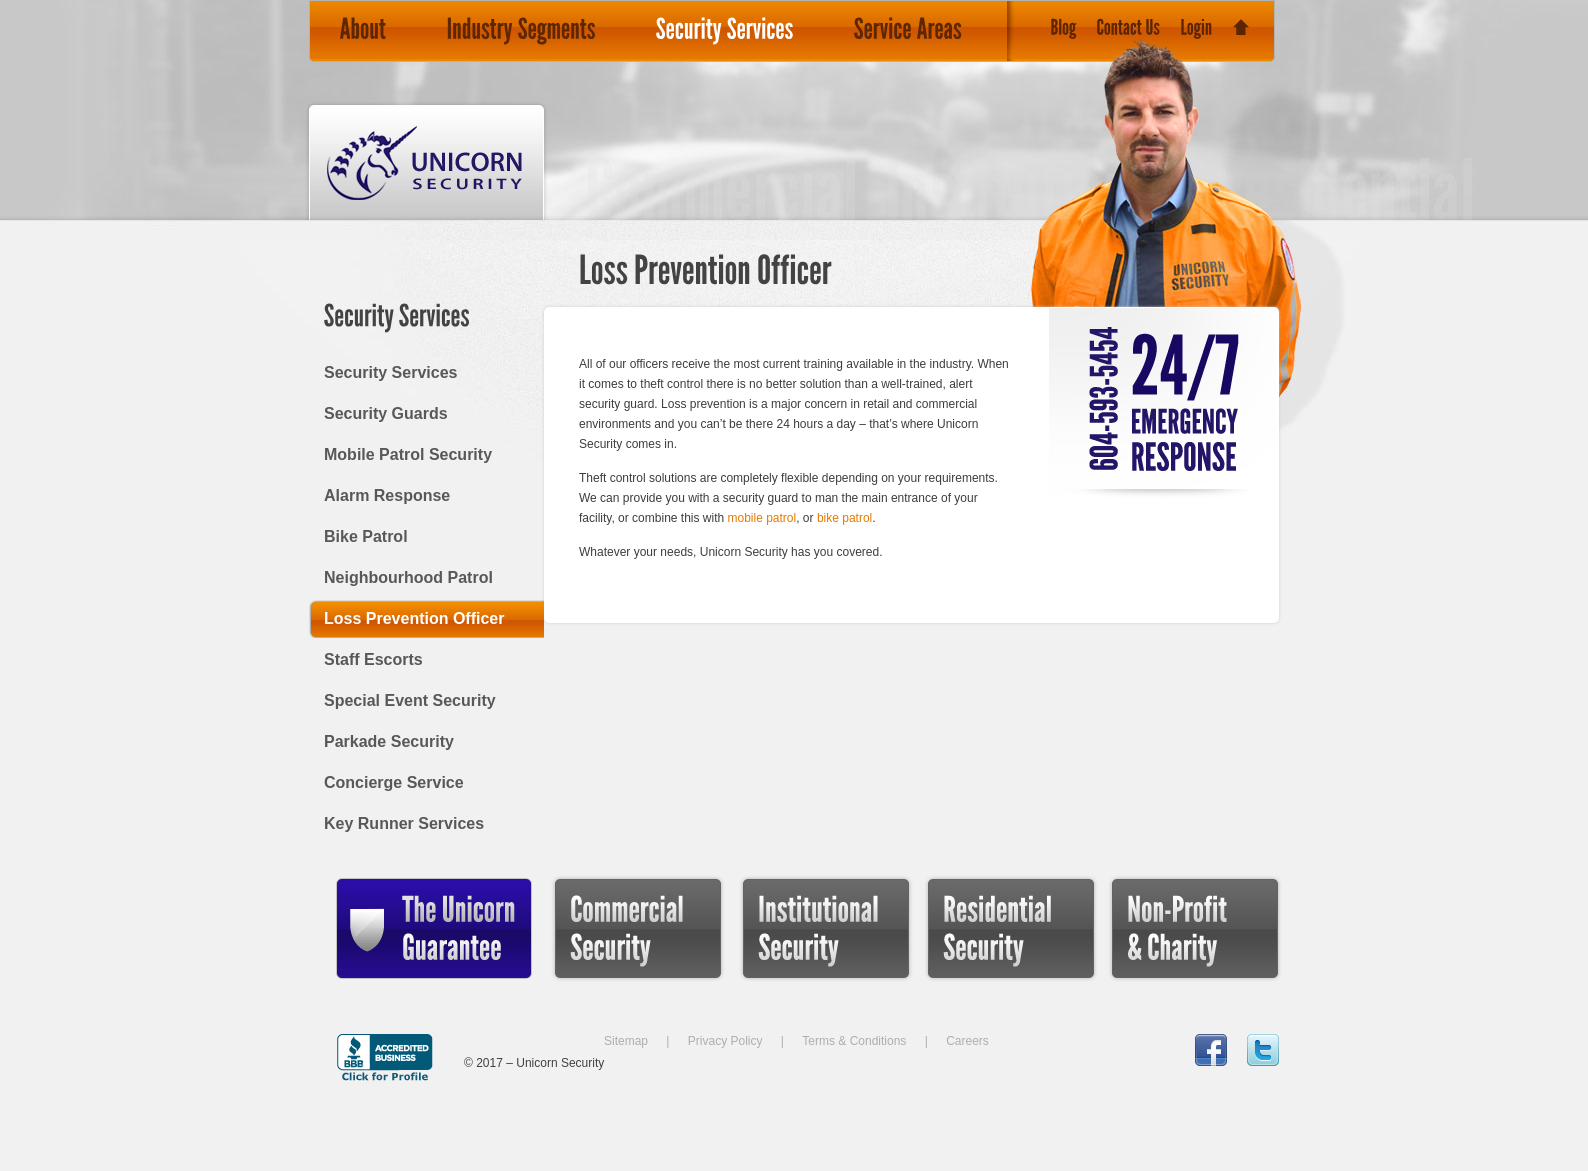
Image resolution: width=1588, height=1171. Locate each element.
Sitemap (626, 1041)
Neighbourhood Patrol (408, 577)
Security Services (390, 372)
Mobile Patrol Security (408, 454)
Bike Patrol (366, 536)
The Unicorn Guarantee (383, 991)
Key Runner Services (404, 823)
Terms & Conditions (854, 1041)
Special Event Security (410, 700)
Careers (967, 1041)
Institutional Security (786, 991)
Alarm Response (387, 495)
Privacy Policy (725, 1041)
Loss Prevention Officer (414, 618)
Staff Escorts (373, 659)
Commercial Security (603, 991)
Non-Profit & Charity (1156, 991)
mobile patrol (762, 518)
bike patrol (844, 518)
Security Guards (386, 413)
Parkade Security (389, 741)
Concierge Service (394, 782)
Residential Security (971, 991)
